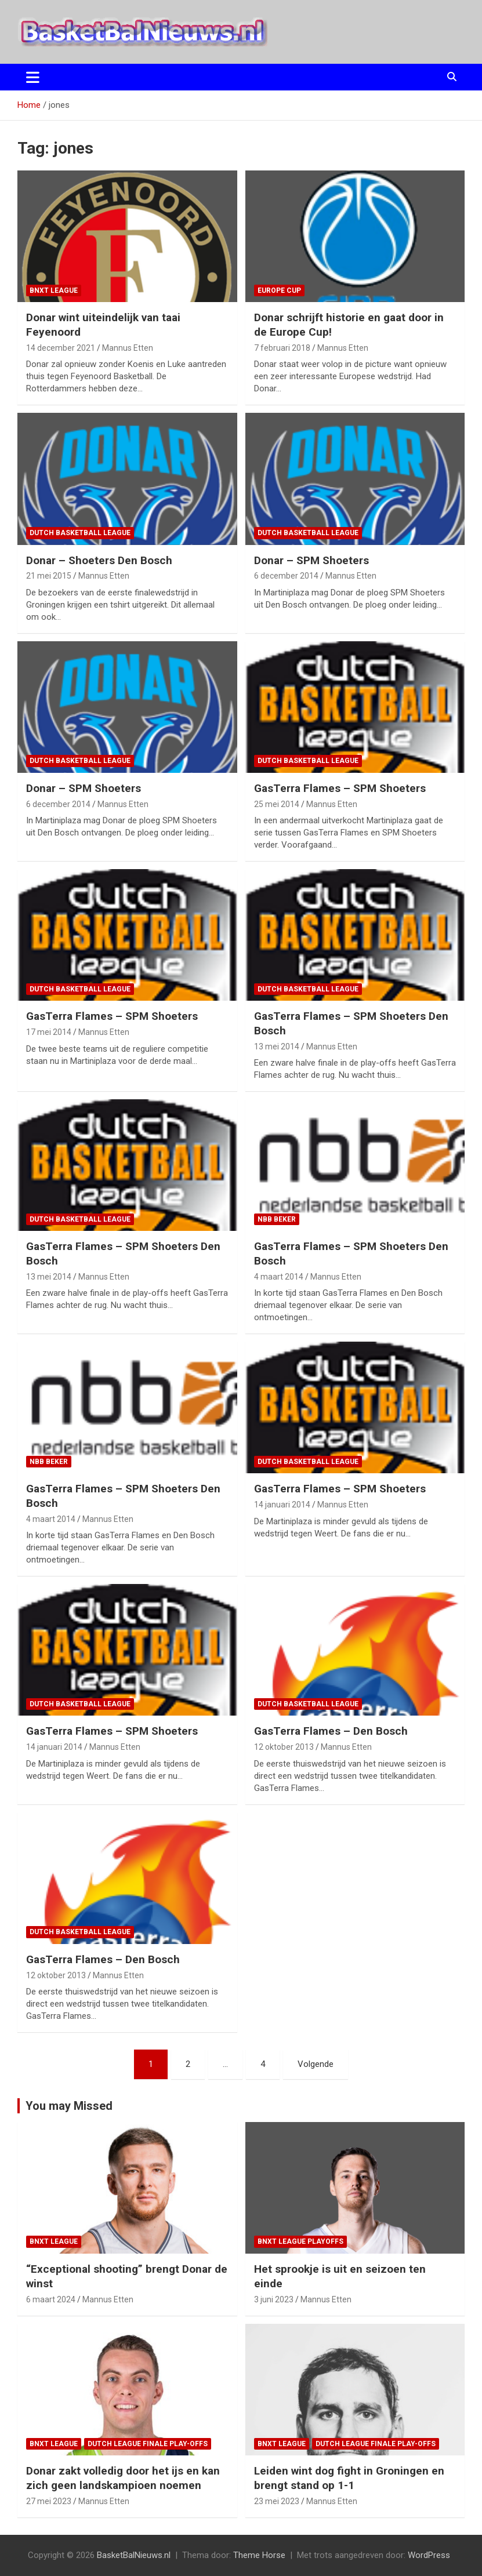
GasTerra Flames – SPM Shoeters (340, 788)
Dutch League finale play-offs (148, 2444)
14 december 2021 (60, 348)
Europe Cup (279, 290)
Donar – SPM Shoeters (311, 560)
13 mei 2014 (276, 1046)
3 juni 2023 (273, 2299)
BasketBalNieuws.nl (134, 2555)
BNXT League (54, 290)
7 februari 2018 (282, 348)
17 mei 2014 (48, 1032)
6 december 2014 (286, 575)
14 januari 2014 (282, 1504)
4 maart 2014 (278, 1276)
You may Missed (69, 2106)
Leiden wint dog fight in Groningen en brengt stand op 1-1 (349, 2478)
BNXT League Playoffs (300, 2241)
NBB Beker (277, 1219)
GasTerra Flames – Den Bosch (331, 1731)
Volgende (316, 2064)
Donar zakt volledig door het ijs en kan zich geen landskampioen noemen (123, 2478)
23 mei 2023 (276, 2501)
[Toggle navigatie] (32, 77)
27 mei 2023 (48, 2501)
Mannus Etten (127, 348)
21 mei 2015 (48, 575)
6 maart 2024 (50, 2299)
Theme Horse (259, 2555)
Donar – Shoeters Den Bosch (99, 560)
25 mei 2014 (276, 804)
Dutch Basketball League (80, 533)
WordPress (429, 2555)
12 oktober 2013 (284, 1747)
